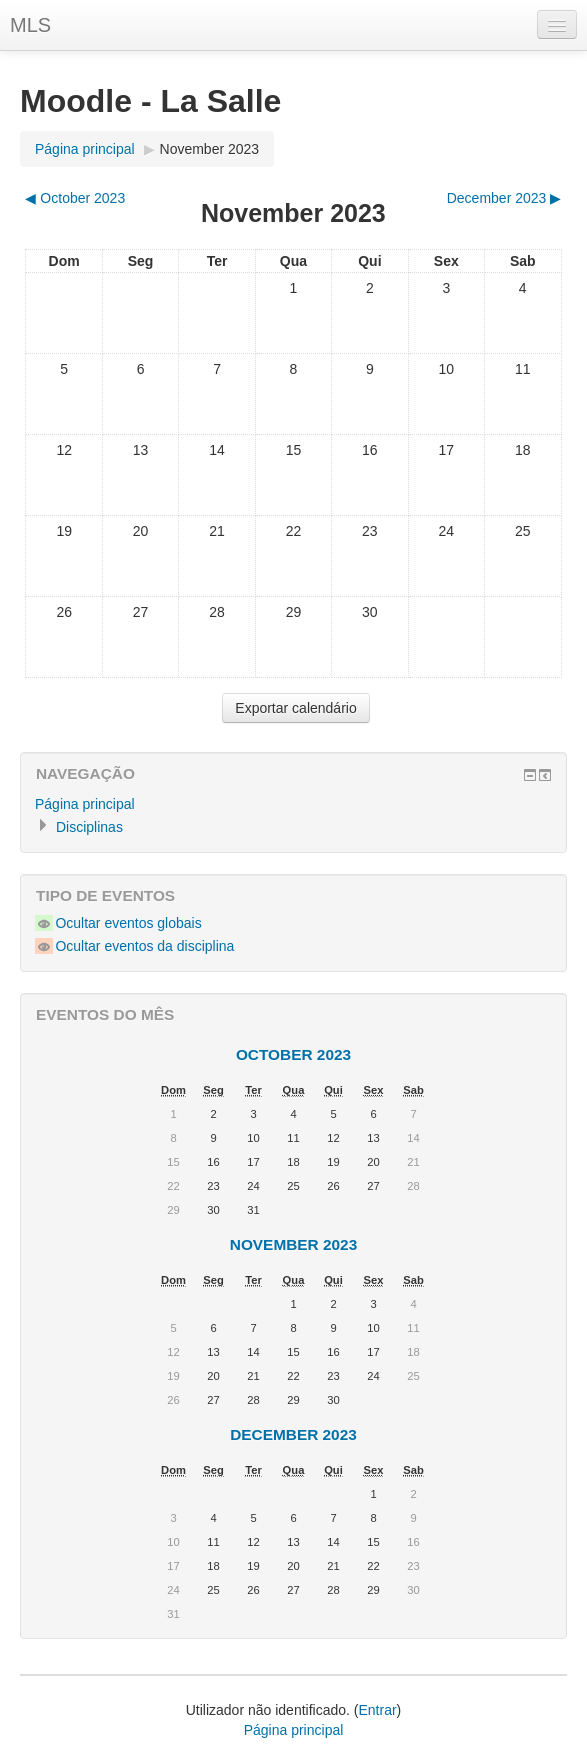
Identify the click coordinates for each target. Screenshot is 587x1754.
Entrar (377, 1710)
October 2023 (293, 1054)
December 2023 (293, 1434)
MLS (30, 25)
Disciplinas (89, 827)
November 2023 (210, 149)
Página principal (85, 149)
